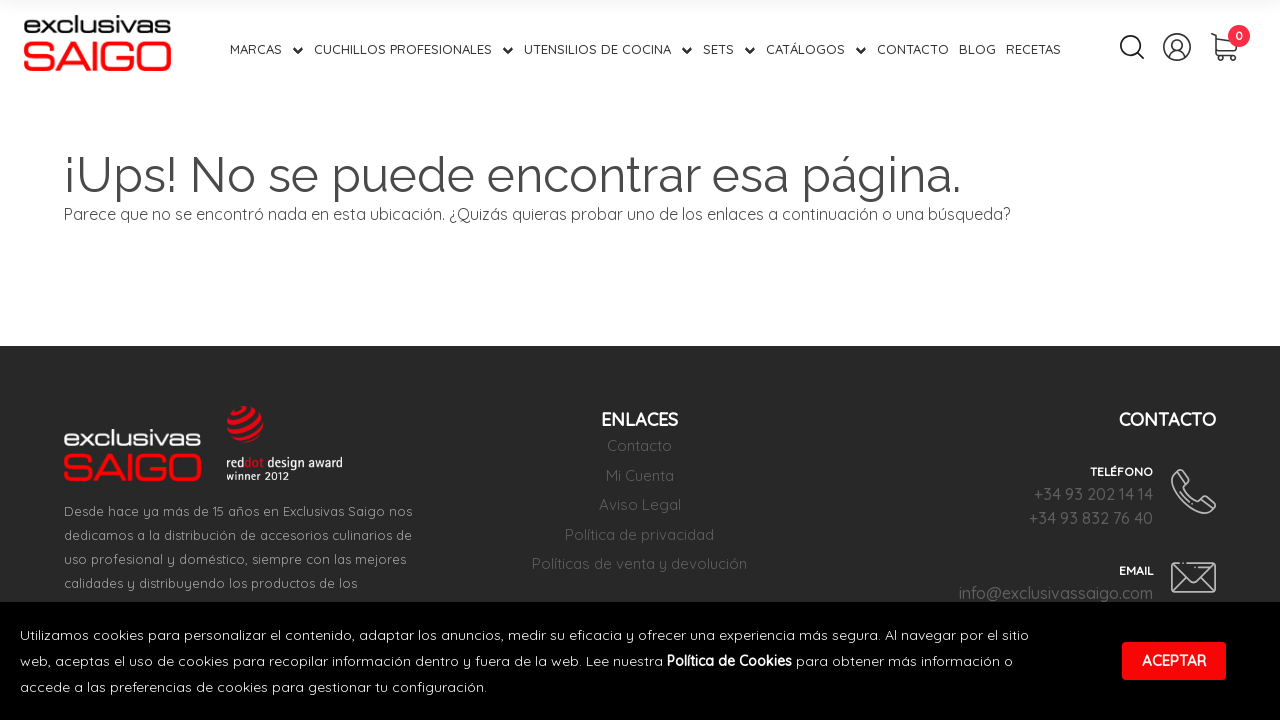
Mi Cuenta (640, 475)
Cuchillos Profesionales (403, 49)
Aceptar (1174, 660)
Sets (718, 49)
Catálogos (805, 49)
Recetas (1033, 49)
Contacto (913, 49)
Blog (977, 49)
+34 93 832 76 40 (1091, 518)
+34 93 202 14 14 (1093, 494)
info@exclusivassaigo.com (1056, 593)
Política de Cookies (729, 661)
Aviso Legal (640, 504)
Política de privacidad (639, 534)
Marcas (256, 49)
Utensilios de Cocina (597, 49)
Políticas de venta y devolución (639, 563)
